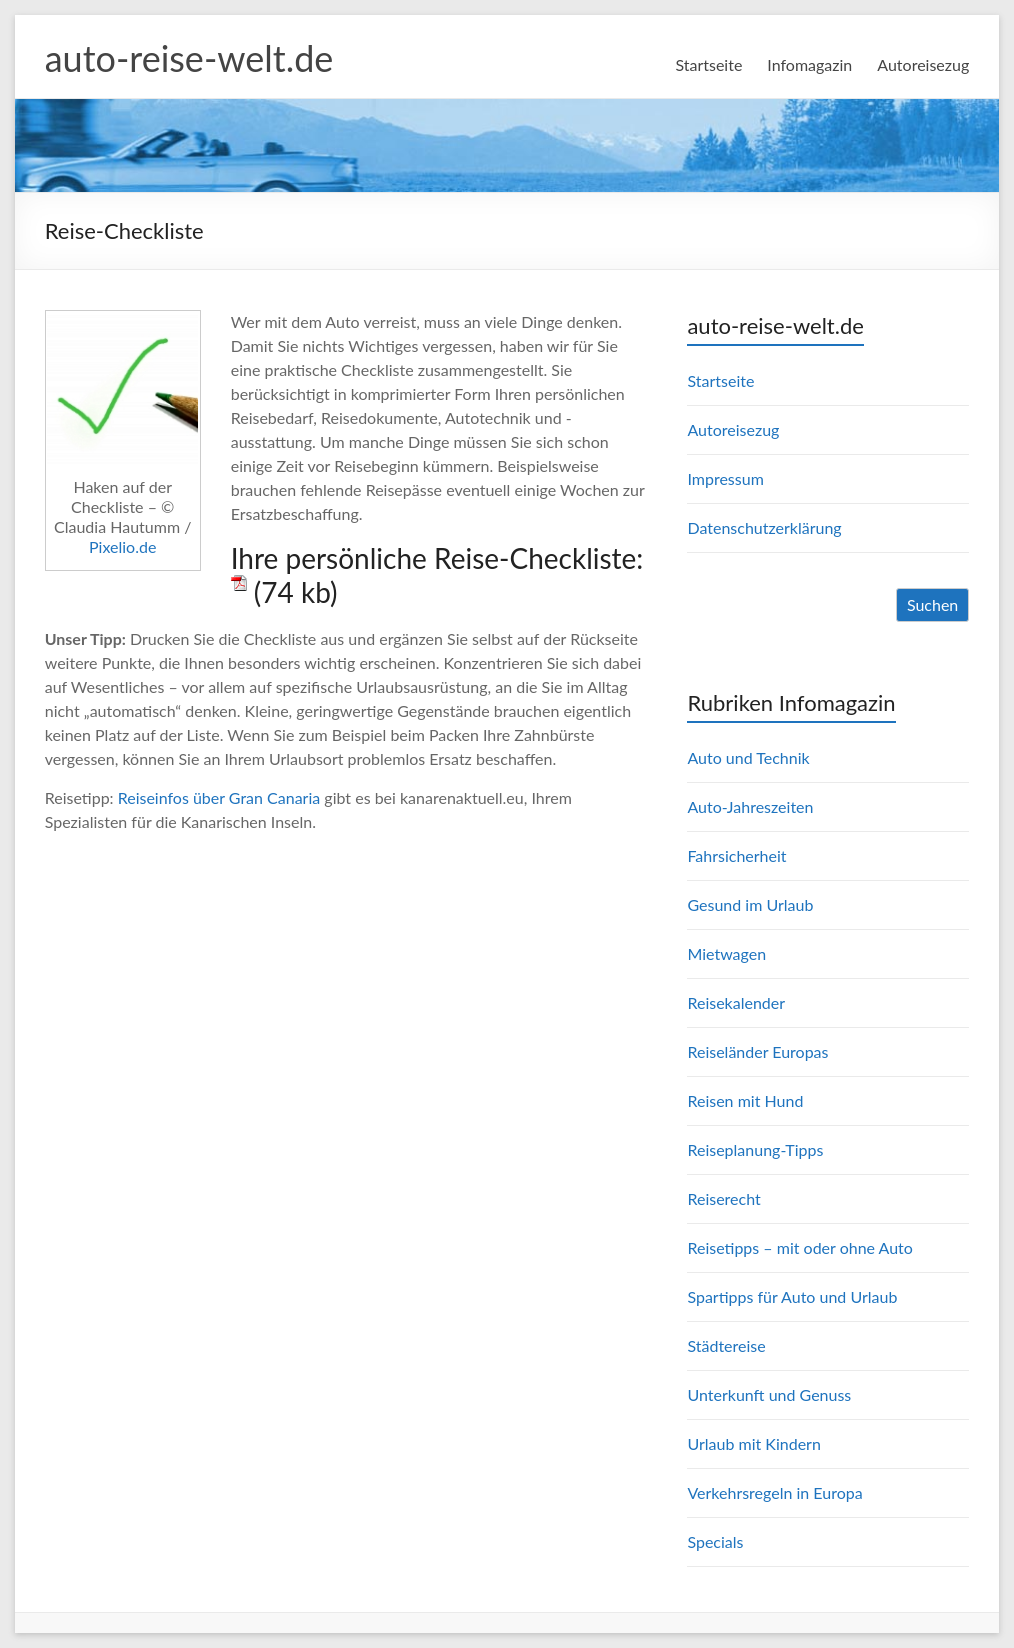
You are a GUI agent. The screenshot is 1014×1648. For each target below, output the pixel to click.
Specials (715, 1541)
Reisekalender (736, 1002)
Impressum (725, 478)
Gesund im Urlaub (750, 904)
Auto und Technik (748, 757)
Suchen (932, 604)
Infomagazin (809, 64)
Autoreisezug (923, 64)
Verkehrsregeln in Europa (774, 1492)
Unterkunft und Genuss (769, 1394)
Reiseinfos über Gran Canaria (219, 797)
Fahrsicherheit (736, 855)
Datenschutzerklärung (764, 527)
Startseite (708, 64)
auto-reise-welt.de (189, 58)
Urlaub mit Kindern (753, 1443)
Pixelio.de (122, 546)
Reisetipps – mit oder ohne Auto (799, 1247)
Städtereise (726, 1345)
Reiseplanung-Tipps (755, 1149)
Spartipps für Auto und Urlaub (792, 1296)
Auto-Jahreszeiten (750, 806)
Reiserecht (723, 1198)
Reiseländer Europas (757, 1051)
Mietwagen (726, 953)
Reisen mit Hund (745, 1100)
